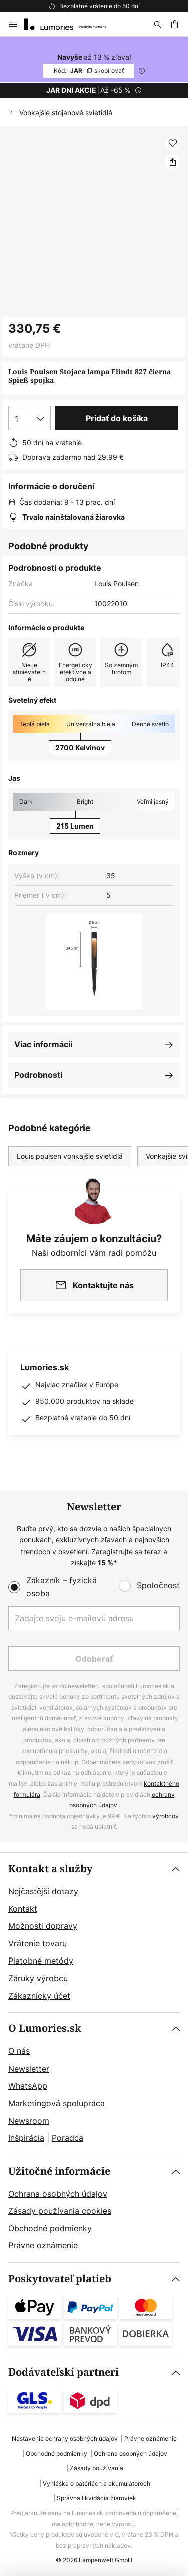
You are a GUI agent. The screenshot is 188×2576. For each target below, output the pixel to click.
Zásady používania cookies (59, 2210)
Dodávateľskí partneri (63, 2372)
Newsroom (28, 2120)
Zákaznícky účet (39, 1995)
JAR (89, 70)
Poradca (67, 2137)
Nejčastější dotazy (43, 1891)
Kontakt (22, 1908)
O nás (19, 2050)
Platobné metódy (40, 1960)
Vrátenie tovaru (37, 1943)
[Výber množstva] (29, 418)
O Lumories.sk (44, 2028)
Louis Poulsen (116, 583)
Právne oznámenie (43, 2245)
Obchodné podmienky (50, 2228)
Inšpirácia (26, 2137)
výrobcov (165, 1816)
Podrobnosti (38, 1075)
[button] (172, 143)
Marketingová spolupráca (56, 2103)
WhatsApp (27, 2085)
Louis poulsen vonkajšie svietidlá (70, 1156)
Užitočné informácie (59, 2171)
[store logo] (71, 24)
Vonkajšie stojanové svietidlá (65, 112)
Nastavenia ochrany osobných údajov (65, 2438)
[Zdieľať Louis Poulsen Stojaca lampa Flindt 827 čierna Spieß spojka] (172, 161)
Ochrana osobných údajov (57, 2193)
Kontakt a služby (50, 1869)
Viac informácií (43, 1044)
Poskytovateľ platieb (59, 2279)
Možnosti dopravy (42, 1925)
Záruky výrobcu (38, 1978)
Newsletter (28, 2068)
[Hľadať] (158, 24)
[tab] (94, 1932)
